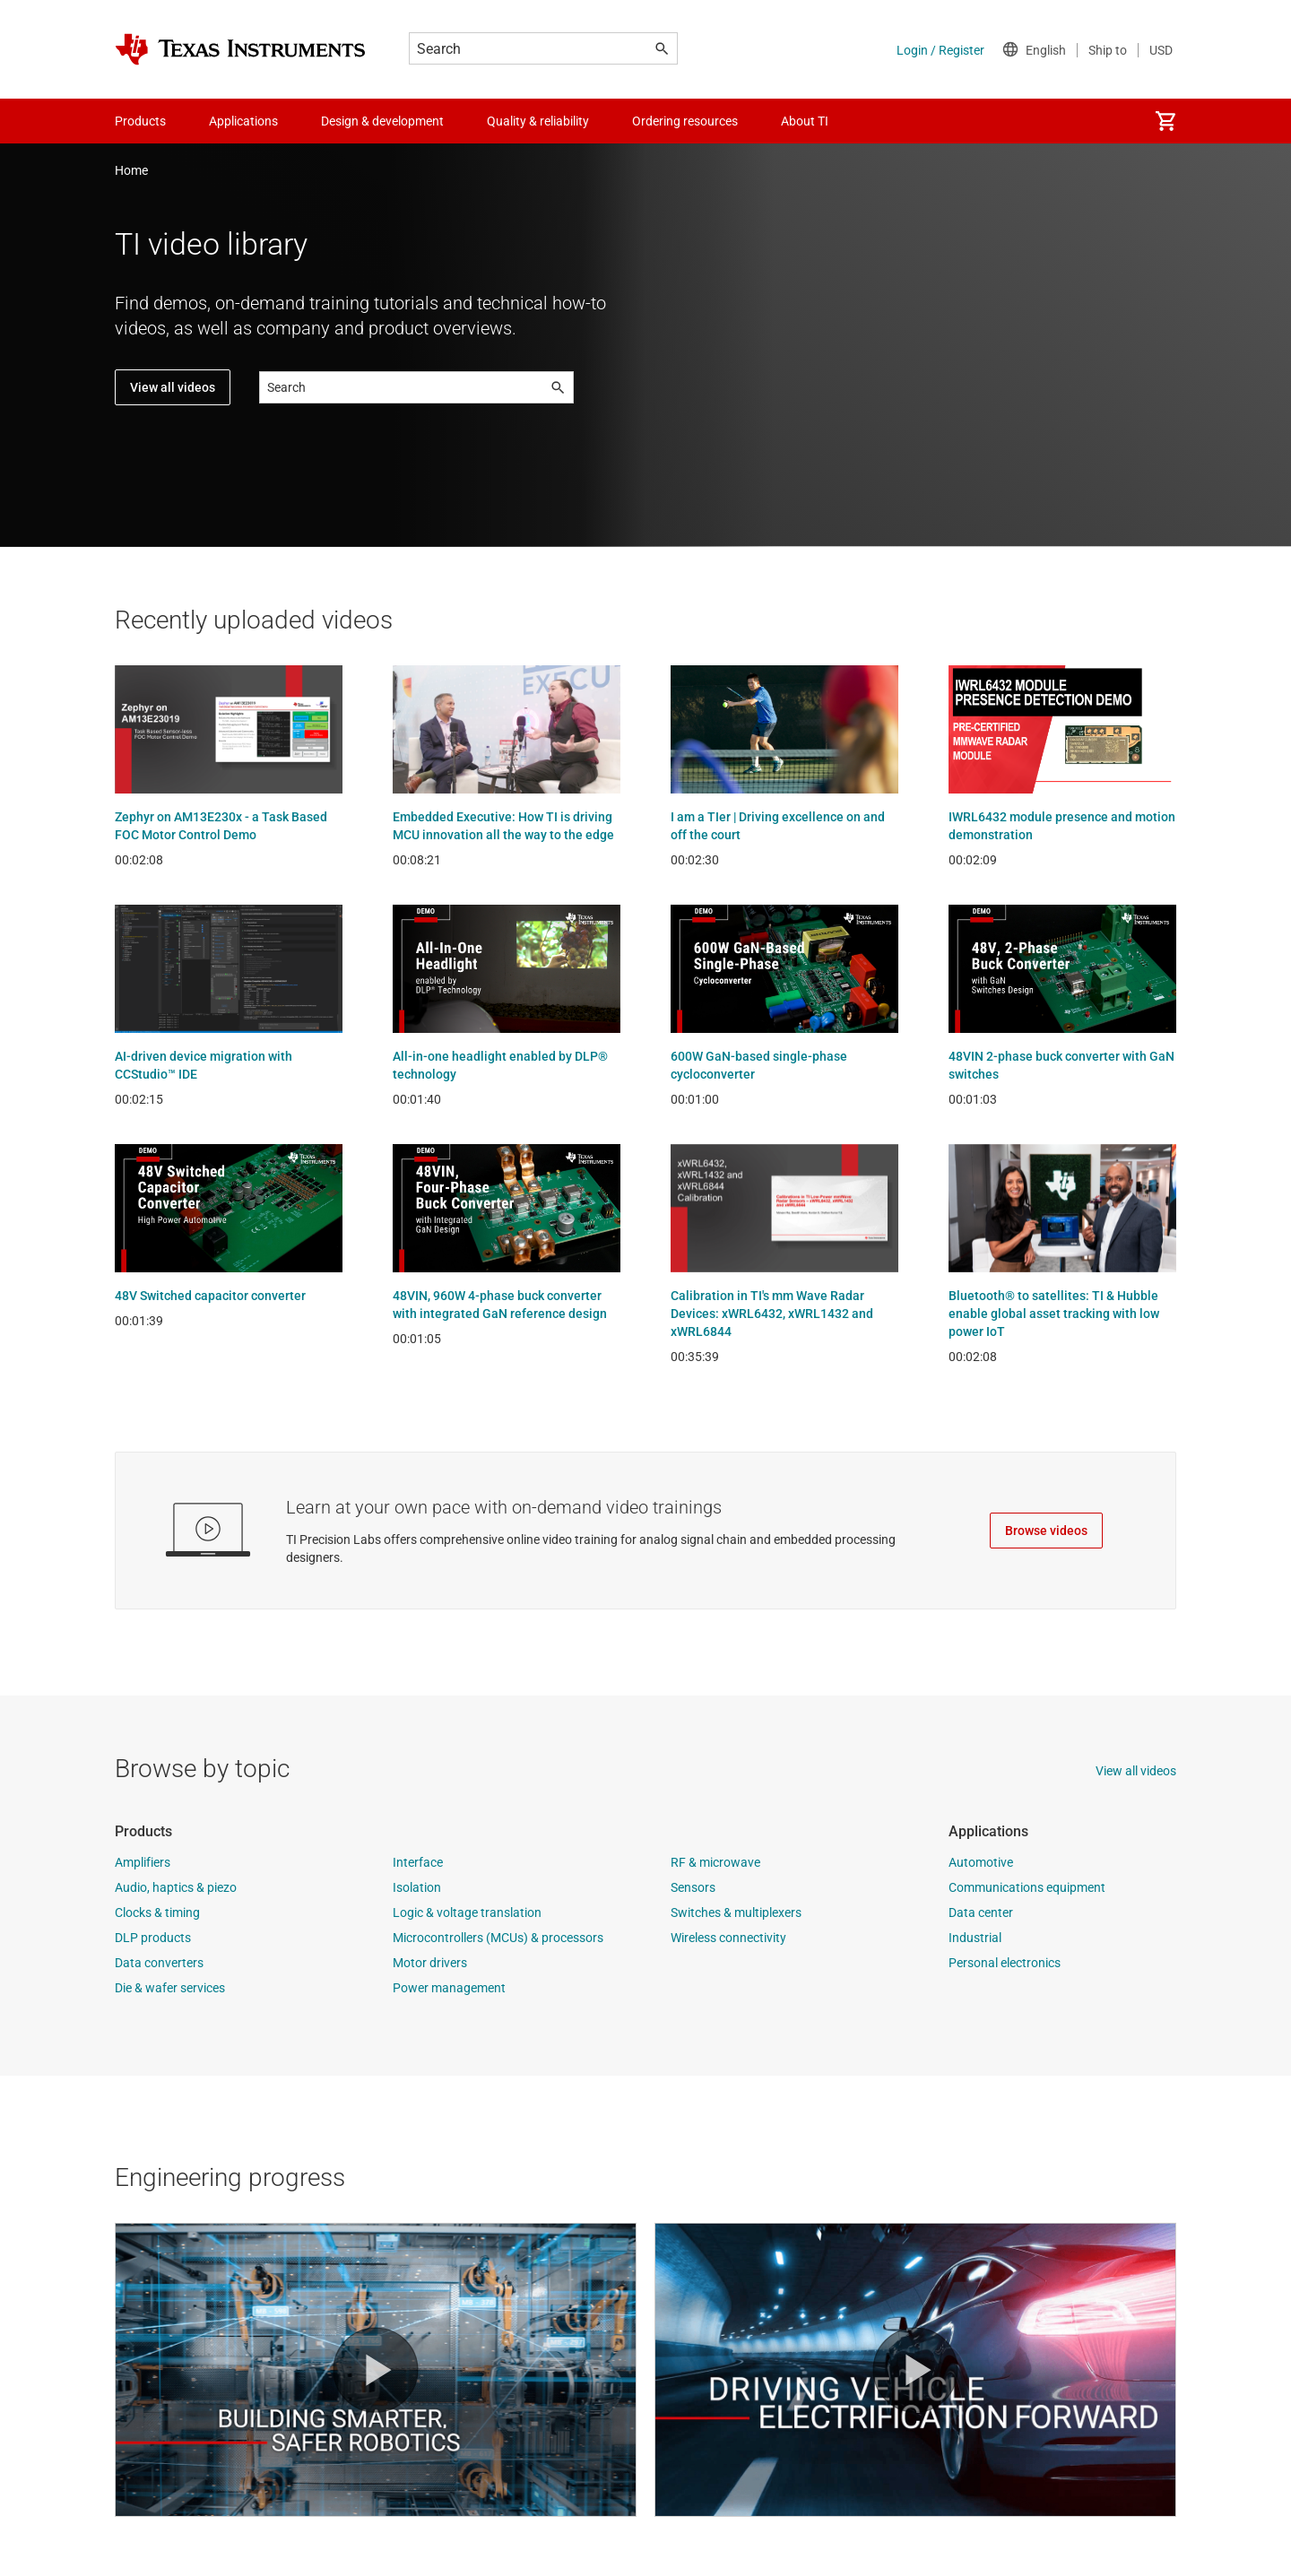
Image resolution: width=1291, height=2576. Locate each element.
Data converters (159, 1963)
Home (131, 170)
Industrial (975, 1937)
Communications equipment (1027, 1887)
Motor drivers (430, 1963)
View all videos (172, 387)
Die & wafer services (170, 1988)
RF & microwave (715, 1862)
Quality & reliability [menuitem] (538, 121)
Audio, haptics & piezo (176, 1887)
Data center (981, 1912)
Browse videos (1046, 1530)
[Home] (240, 49)
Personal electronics (1005, 1963)
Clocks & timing (157, 1912)
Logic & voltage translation (467, 1912)
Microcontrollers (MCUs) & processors (498, 1937)
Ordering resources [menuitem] (685, 121)
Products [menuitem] (140, 121)
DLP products (153, 1937)
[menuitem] (1165, 121)
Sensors (693, 1887)
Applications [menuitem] (243, 121)
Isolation (417, 1887)
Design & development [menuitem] (382, 121)
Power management (449, 1988)
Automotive (981, 1862)
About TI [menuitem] (804, 121)
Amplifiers (142, 1862)
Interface (418, 1862)
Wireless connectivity (728, 1937)
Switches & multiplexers (736, 1912)
